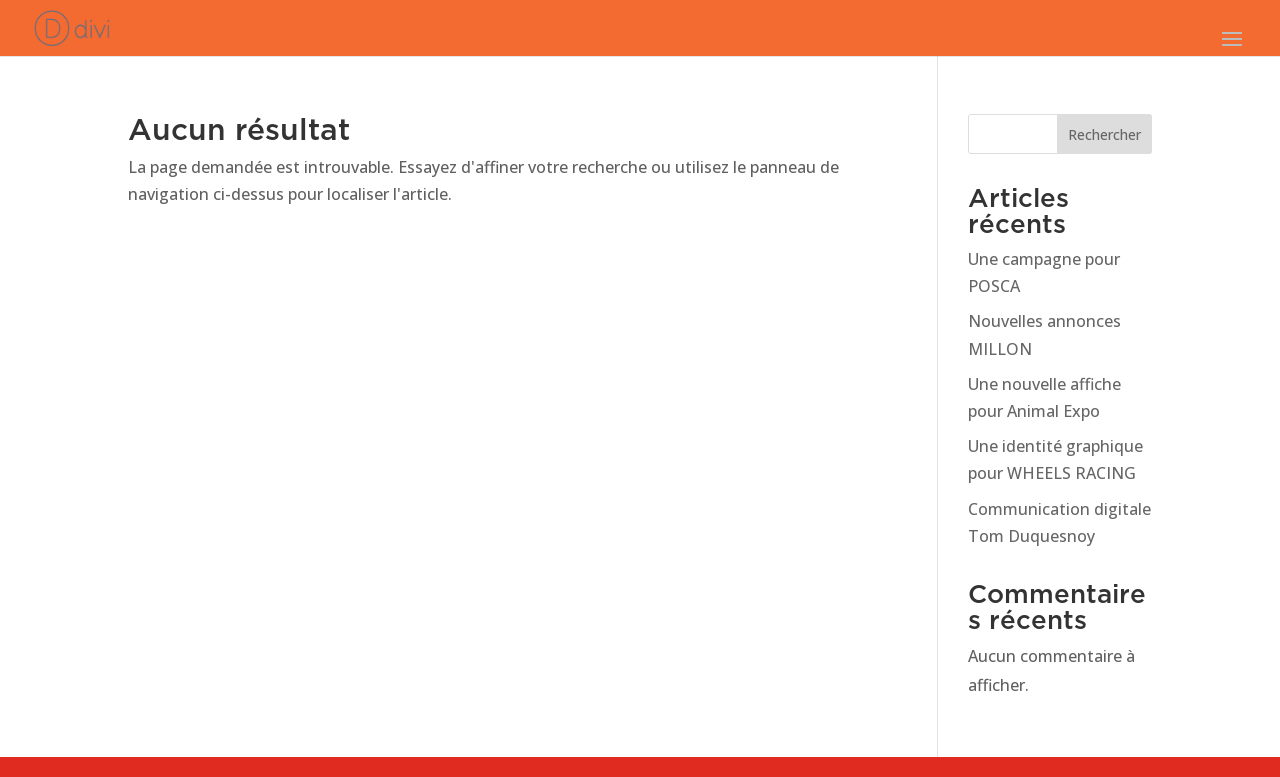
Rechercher (1104, 134)
